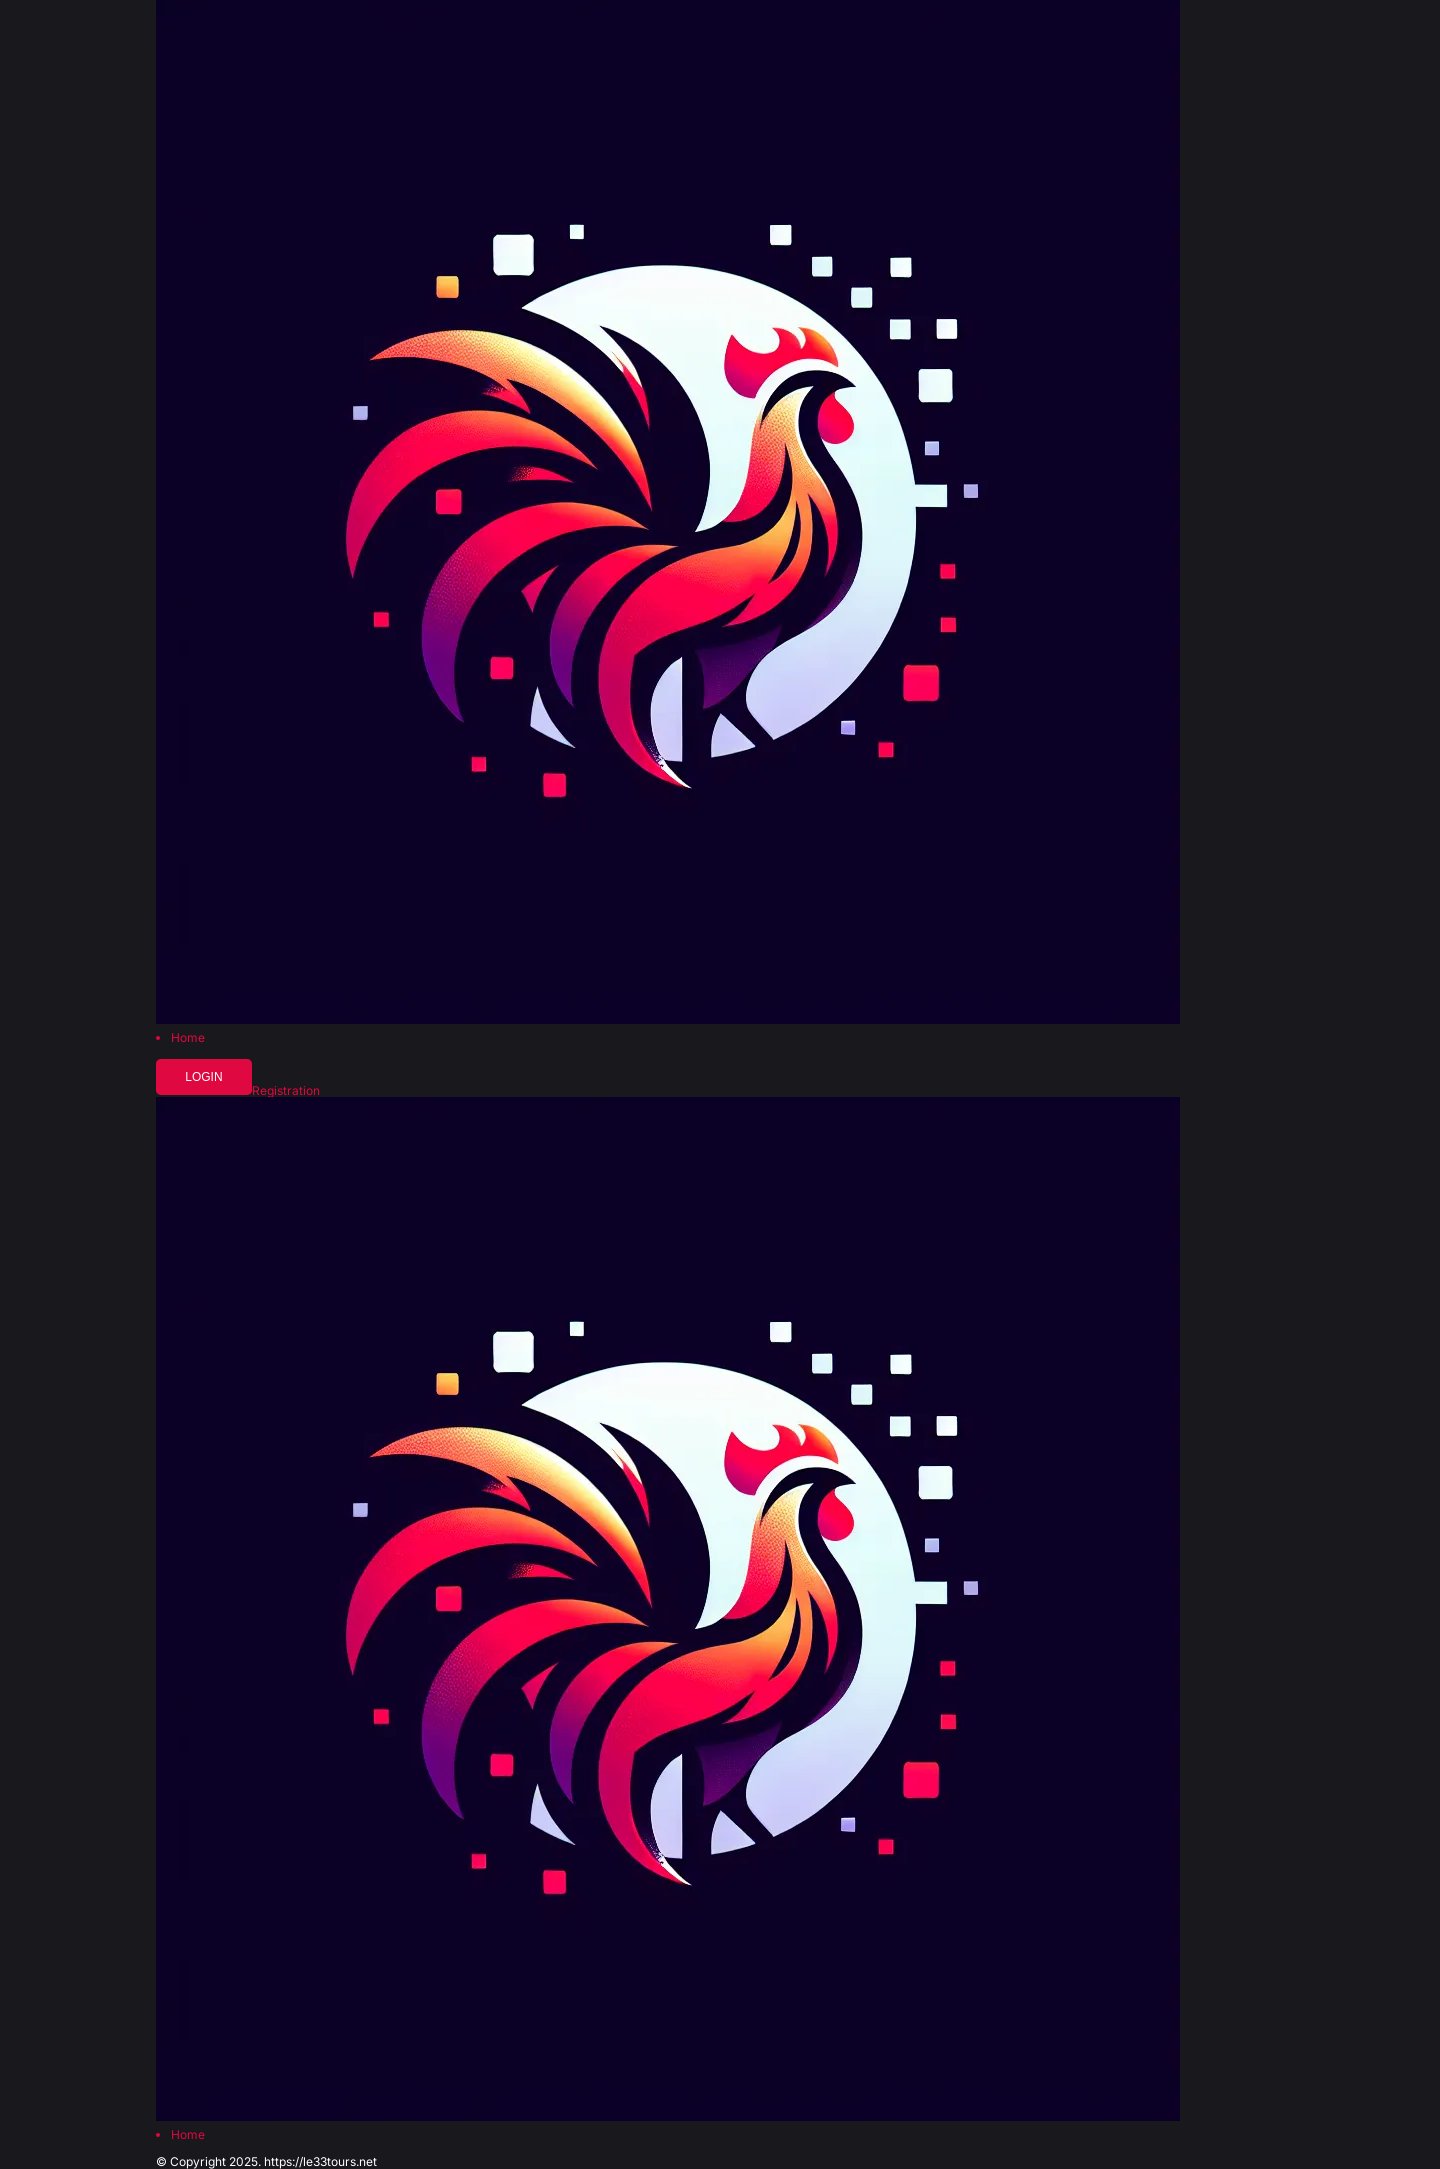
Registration (286, 1091)
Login (203, 1077)
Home (188, 1038)
